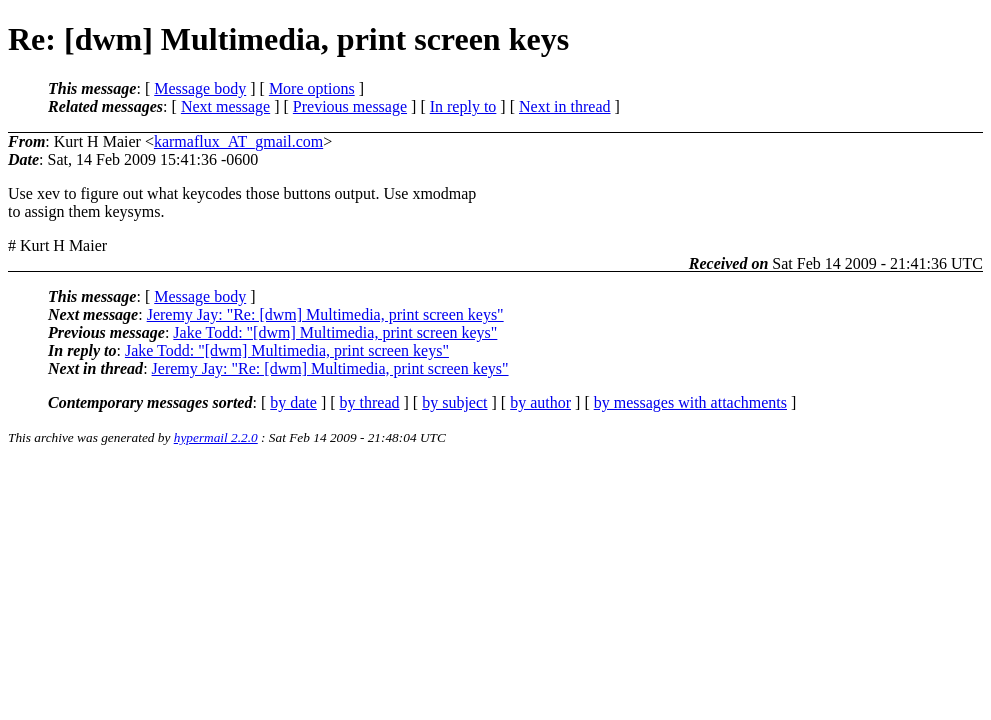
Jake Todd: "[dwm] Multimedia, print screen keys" (335, 332)
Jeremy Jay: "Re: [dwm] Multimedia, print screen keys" (325, 314)
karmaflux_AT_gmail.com (238, 141)
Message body (200, 88)
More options (312, 88)
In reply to (463, 106)
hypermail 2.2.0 (216, 437)
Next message (225, 106)
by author (540, 402)
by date (293, 402)
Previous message (350, 106)
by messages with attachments (690, 402)
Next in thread (565, 106)
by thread (370, 402)
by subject (454, 402)
